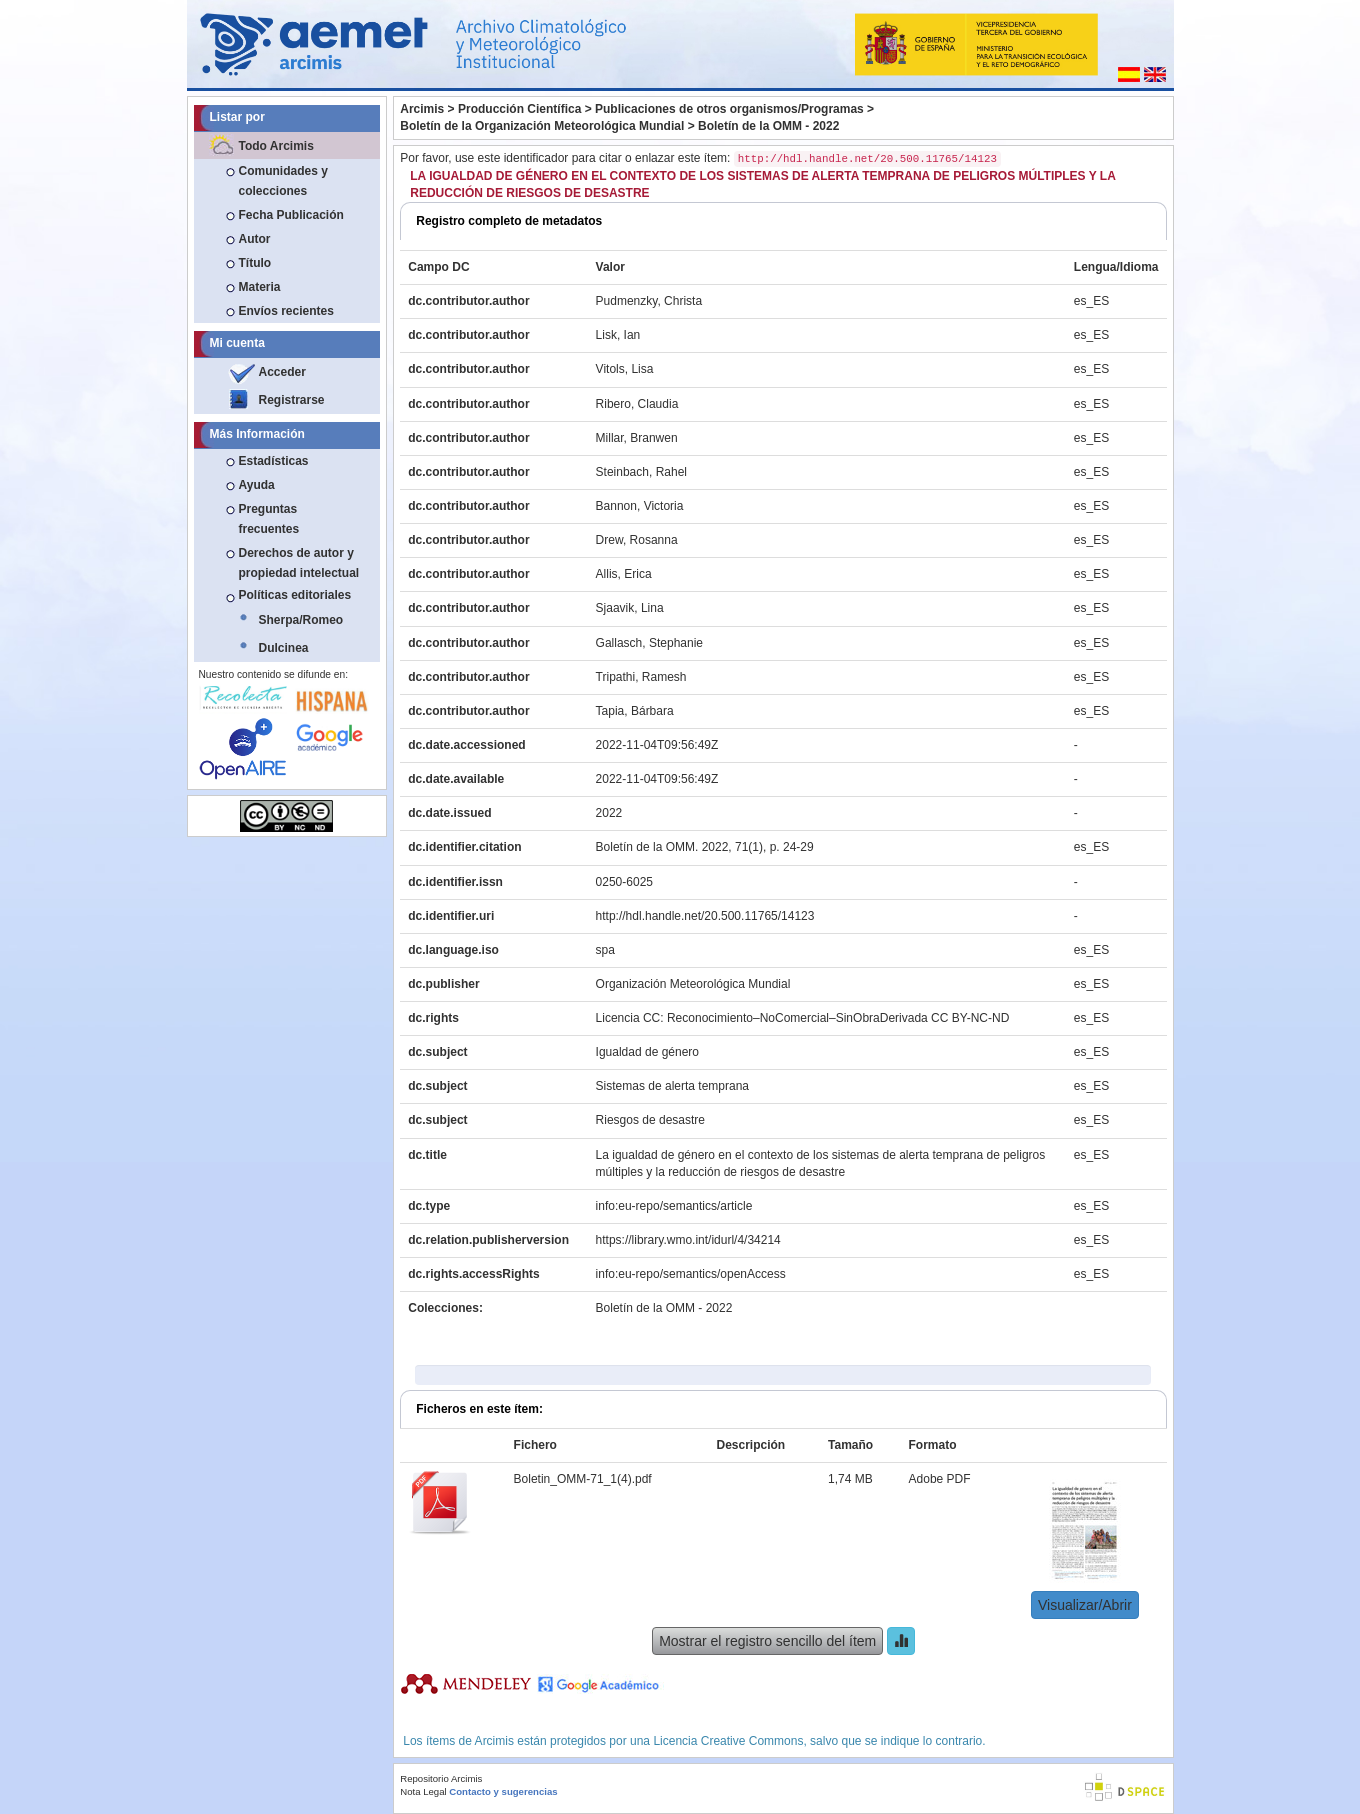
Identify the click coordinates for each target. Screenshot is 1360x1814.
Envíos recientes (286, 311)
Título (255, 263)
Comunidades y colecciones (283, 181)
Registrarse (292, 400)
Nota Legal (423, 1791)
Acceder (282, 372)
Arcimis (422, 109)
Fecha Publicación (291, 215)
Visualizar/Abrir (1085, 1605)
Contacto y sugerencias (503, 1791)
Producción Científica (519, 109)
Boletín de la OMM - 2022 (768, 126)
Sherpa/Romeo (301, 620)
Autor (255, 239)
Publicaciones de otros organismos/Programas (729, 109)
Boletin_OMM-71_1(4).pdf (583, 1479)
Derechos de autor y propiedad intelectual (299, 563)
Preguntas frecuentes (269, 519)
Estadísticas (274, 461)
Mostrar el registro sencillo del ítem (767, 1641)
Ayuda (257, 485)
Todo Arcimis (276, 146)
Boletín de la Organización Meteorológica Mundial (542, 126)
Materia (260, 287)
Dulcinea (284, 648)
